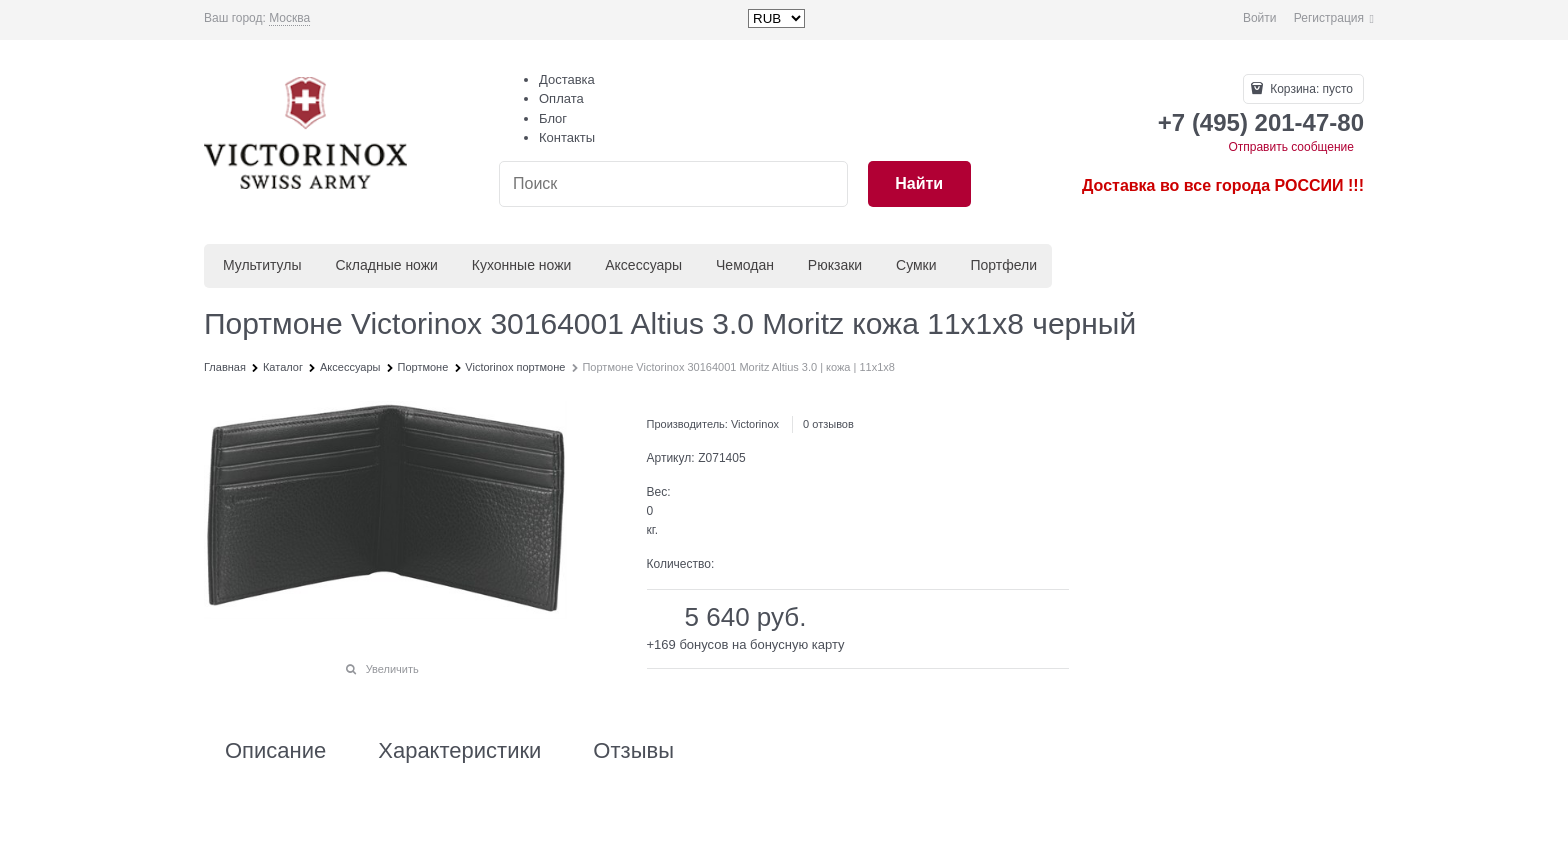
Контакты (567, 137)
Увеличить (392, 669)
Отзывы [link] (633, 751)
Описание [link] (275, 751)
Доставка (567, 79)
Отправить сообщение (1291, 147)
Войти (1260, 18)
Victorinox (755, 424)
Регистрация (1329, 18)
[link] (289, 18)
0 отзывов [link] (828, 424)
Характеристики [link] (459, 751)
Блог (553, 118)
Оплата (561, 98)
